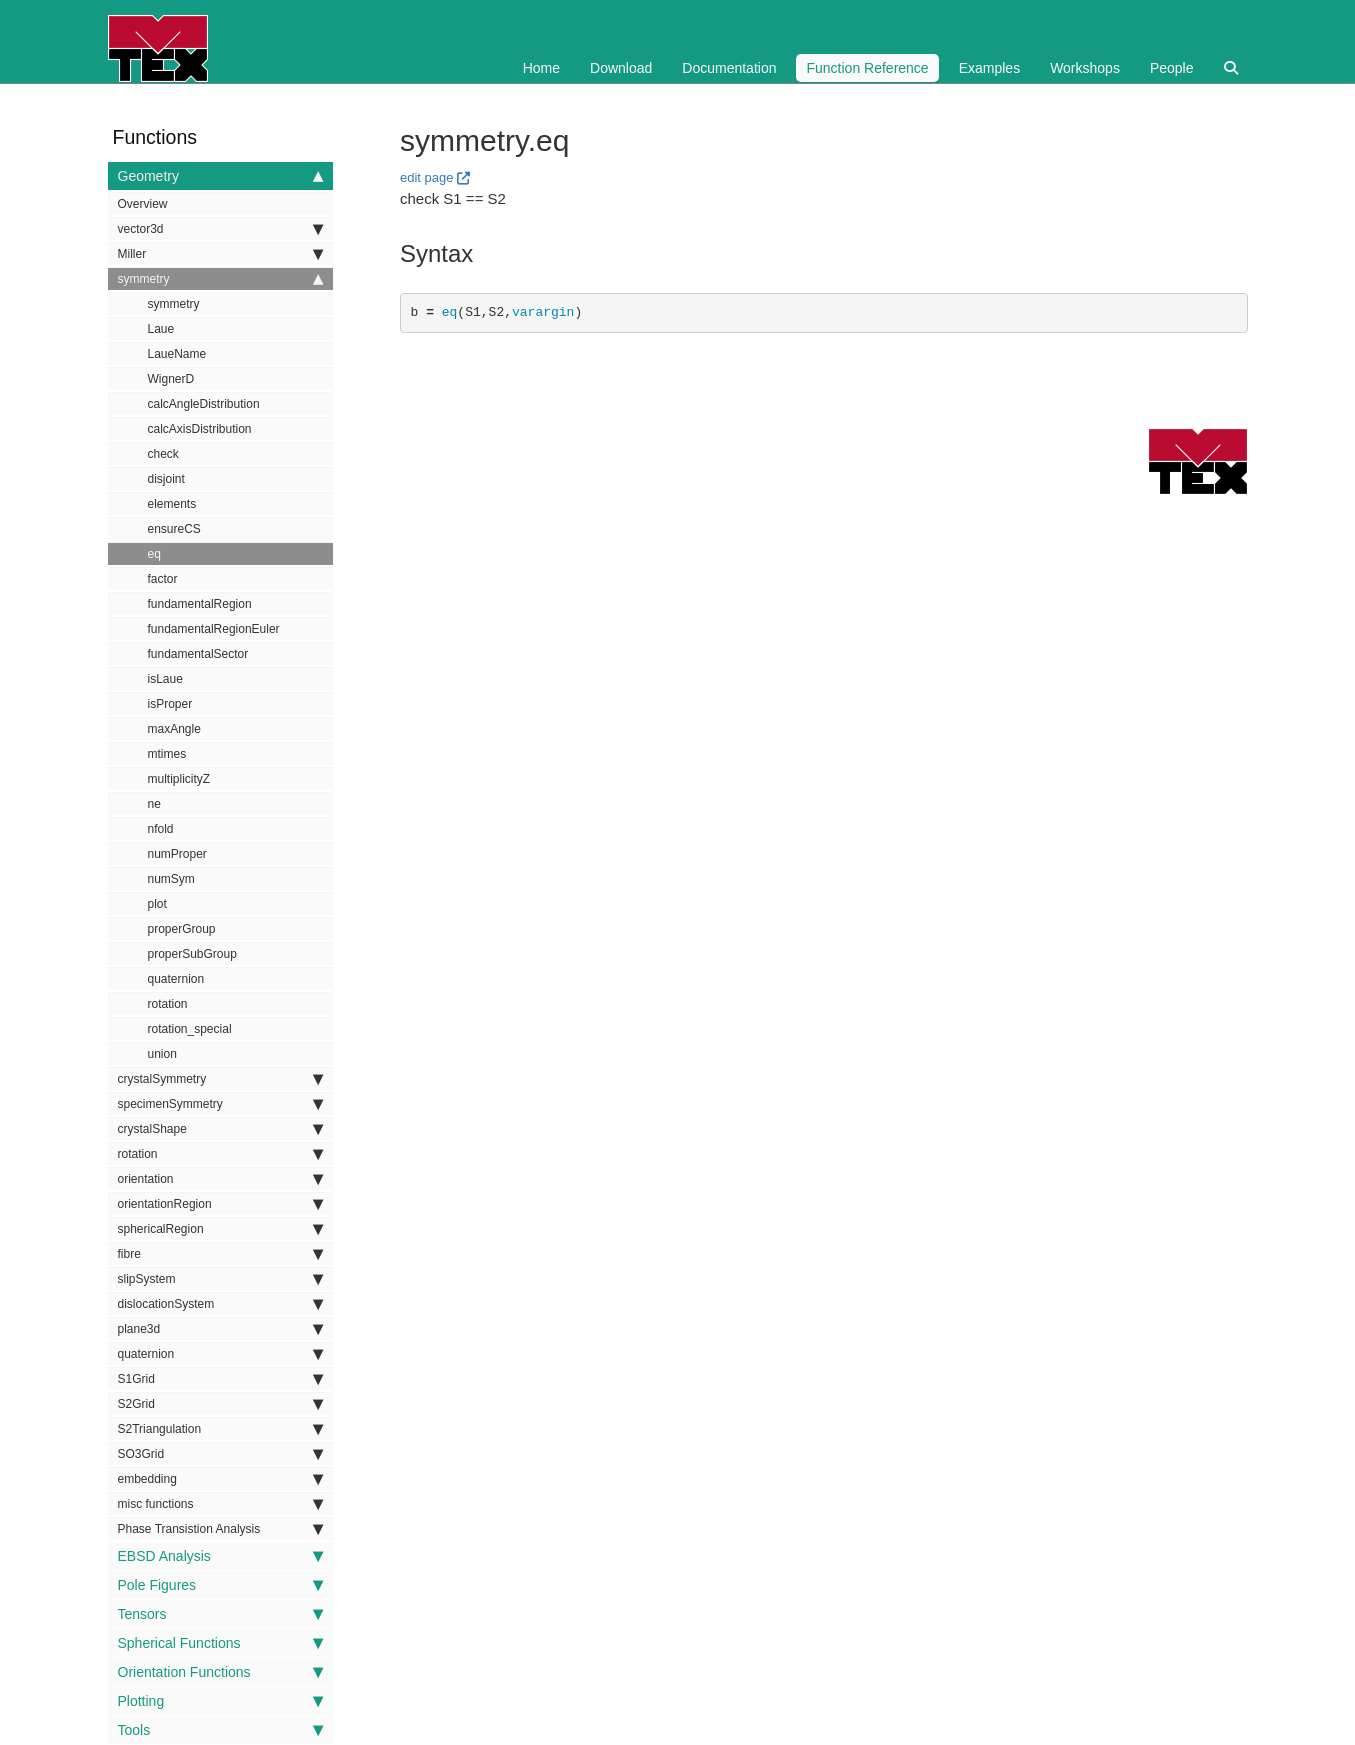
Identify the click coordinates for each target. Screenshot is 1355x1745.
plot (157, 904)
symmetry (220, 279)
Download (621, 68)
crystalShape (220, 1129)
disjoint (166, 479)
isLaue (165, 679)
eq (154, 554)
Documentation (729, 68)
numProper (177, 854)
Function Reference (867, 68)
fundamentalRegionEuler (214, 629)
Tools (220, 1730)
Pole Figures (220, 1585)
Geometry (220, 176)
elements (172, 504)
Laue (161, 329)
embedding (220, 1479)
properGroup (182, 929)
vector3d (220, 229)
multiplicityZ (179, 779)
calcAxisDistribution (200, 429)
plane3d (220, 1329)
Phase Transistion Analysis (220, 1529)
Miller (220, 254)
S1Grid (220, 1379)
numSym (171, 879)
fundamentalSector (198, 654)
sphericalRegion (220, 1229)
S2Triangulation (220, 1429)
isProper (170, 704)
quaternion (176, 979)
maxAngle (174, 729)
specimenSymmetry (220, 1104)
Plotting (220, 1701)
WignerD (171, 379)
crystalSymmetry (220, 1079)
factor (163, 579)
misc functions (220, 1504)
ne (154, 804)
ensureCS (174, 529)
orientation (220, 1179)
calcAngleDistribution (204, 404)
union (162, 1054)
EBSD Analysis (220, 1556)
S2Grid (220, 1404)
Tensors (220, 1614)
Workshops (1085, 68)
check (163, 454)
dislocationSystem (220, 1304)
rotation (168, 1004)
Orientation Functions (220, 1672)
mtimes (167, 754)
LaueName (177, 354)
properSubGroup (192, 954)
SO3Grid (220, 1454)
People (1172, 68)
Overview (143, 204)
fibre (220, 1254)
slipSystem (220, 1279)
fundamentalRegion (200, 604)
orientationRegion (220, 1204)
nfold (161, 829)
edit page (427, 177)
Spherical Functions (220, 1643)
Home (541, 68)
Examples (989, 68)
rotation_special (190, 1029)
